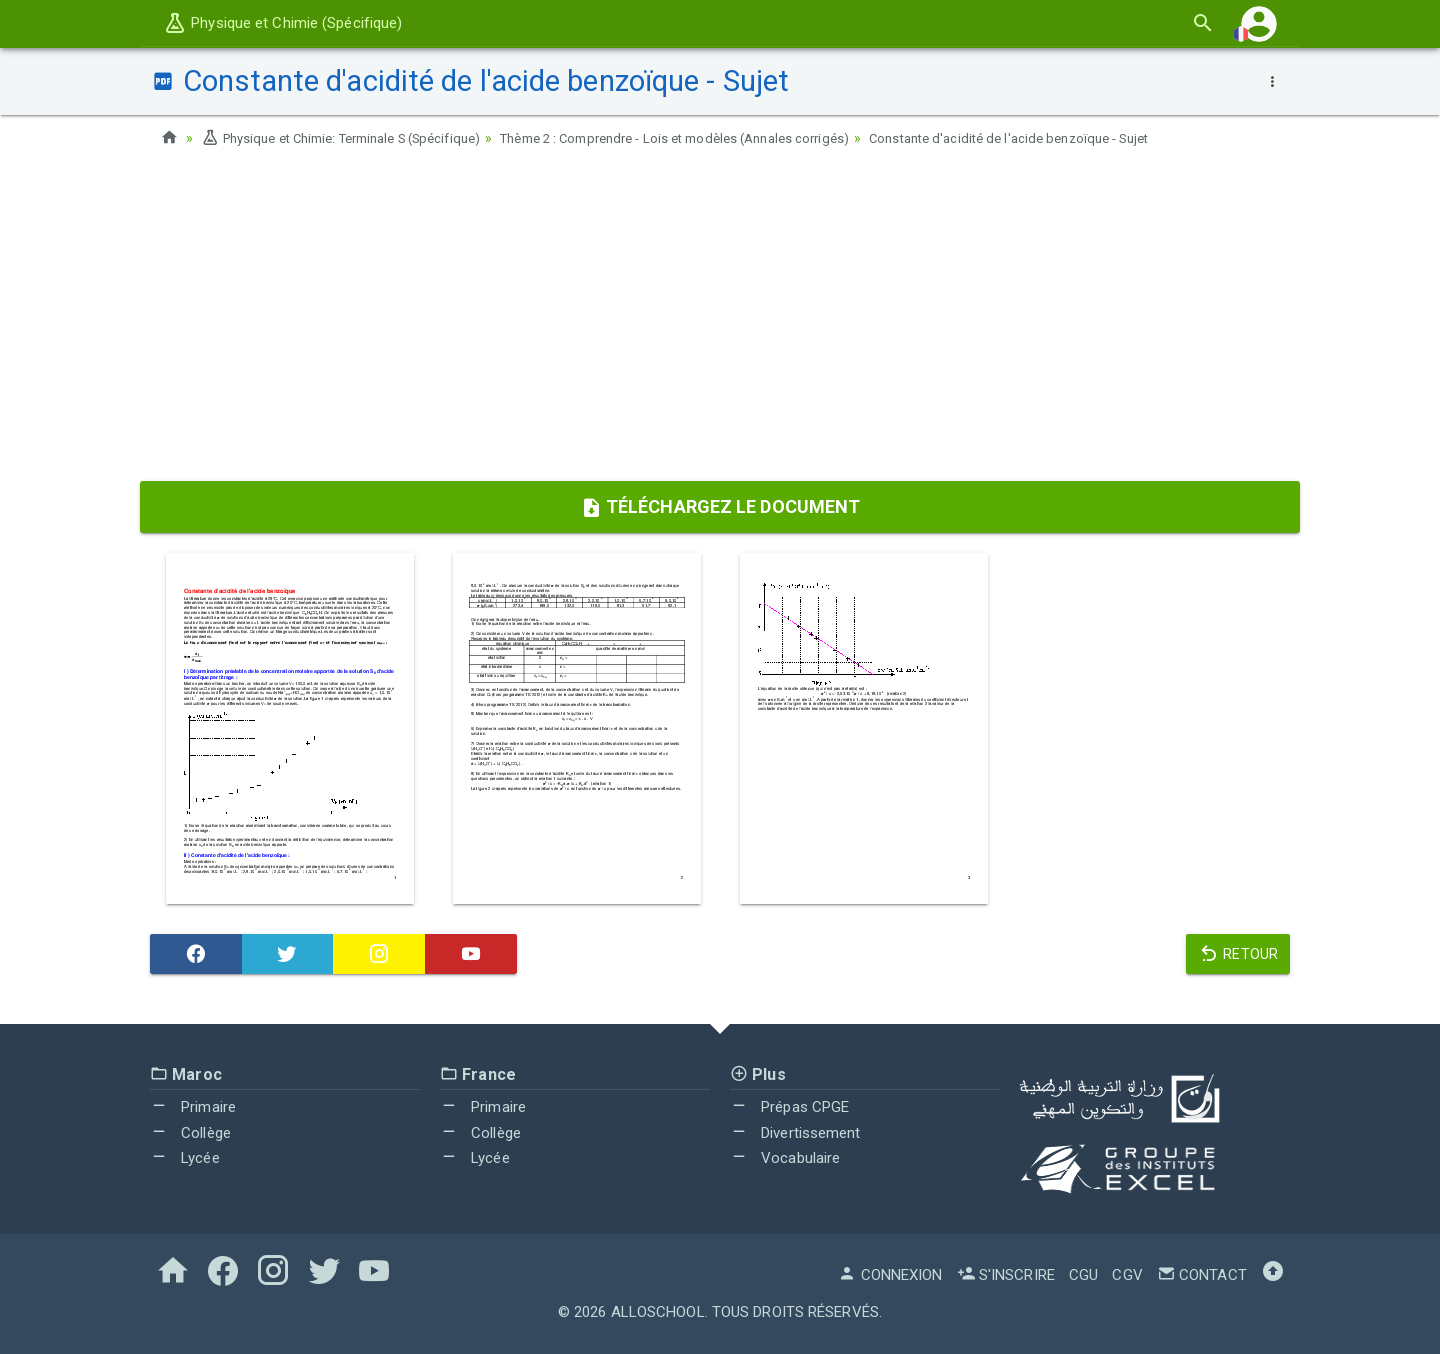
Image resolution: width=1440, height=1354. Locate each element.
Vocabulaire (785, 1158)
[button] (1259, 23)
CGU (1083, 1275)
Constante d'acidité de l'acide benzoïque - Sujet (1084, 138)
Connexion (890, 1275)
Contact (1202, 1275)
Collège (190, 1133)
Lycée (185, 1158)
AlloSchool (658, 1312)
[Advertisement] (720, 321)
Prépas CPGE (789, 1107)
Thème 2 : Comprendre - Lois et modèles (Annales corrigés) (721, 138)
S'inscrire (1006, 1275)
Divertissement (795, 1133)
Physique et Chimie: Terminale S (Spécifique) (356, 138)
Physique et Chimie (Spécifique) (282, 23)
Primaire (193, 1107)
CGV (1127, 1275)
